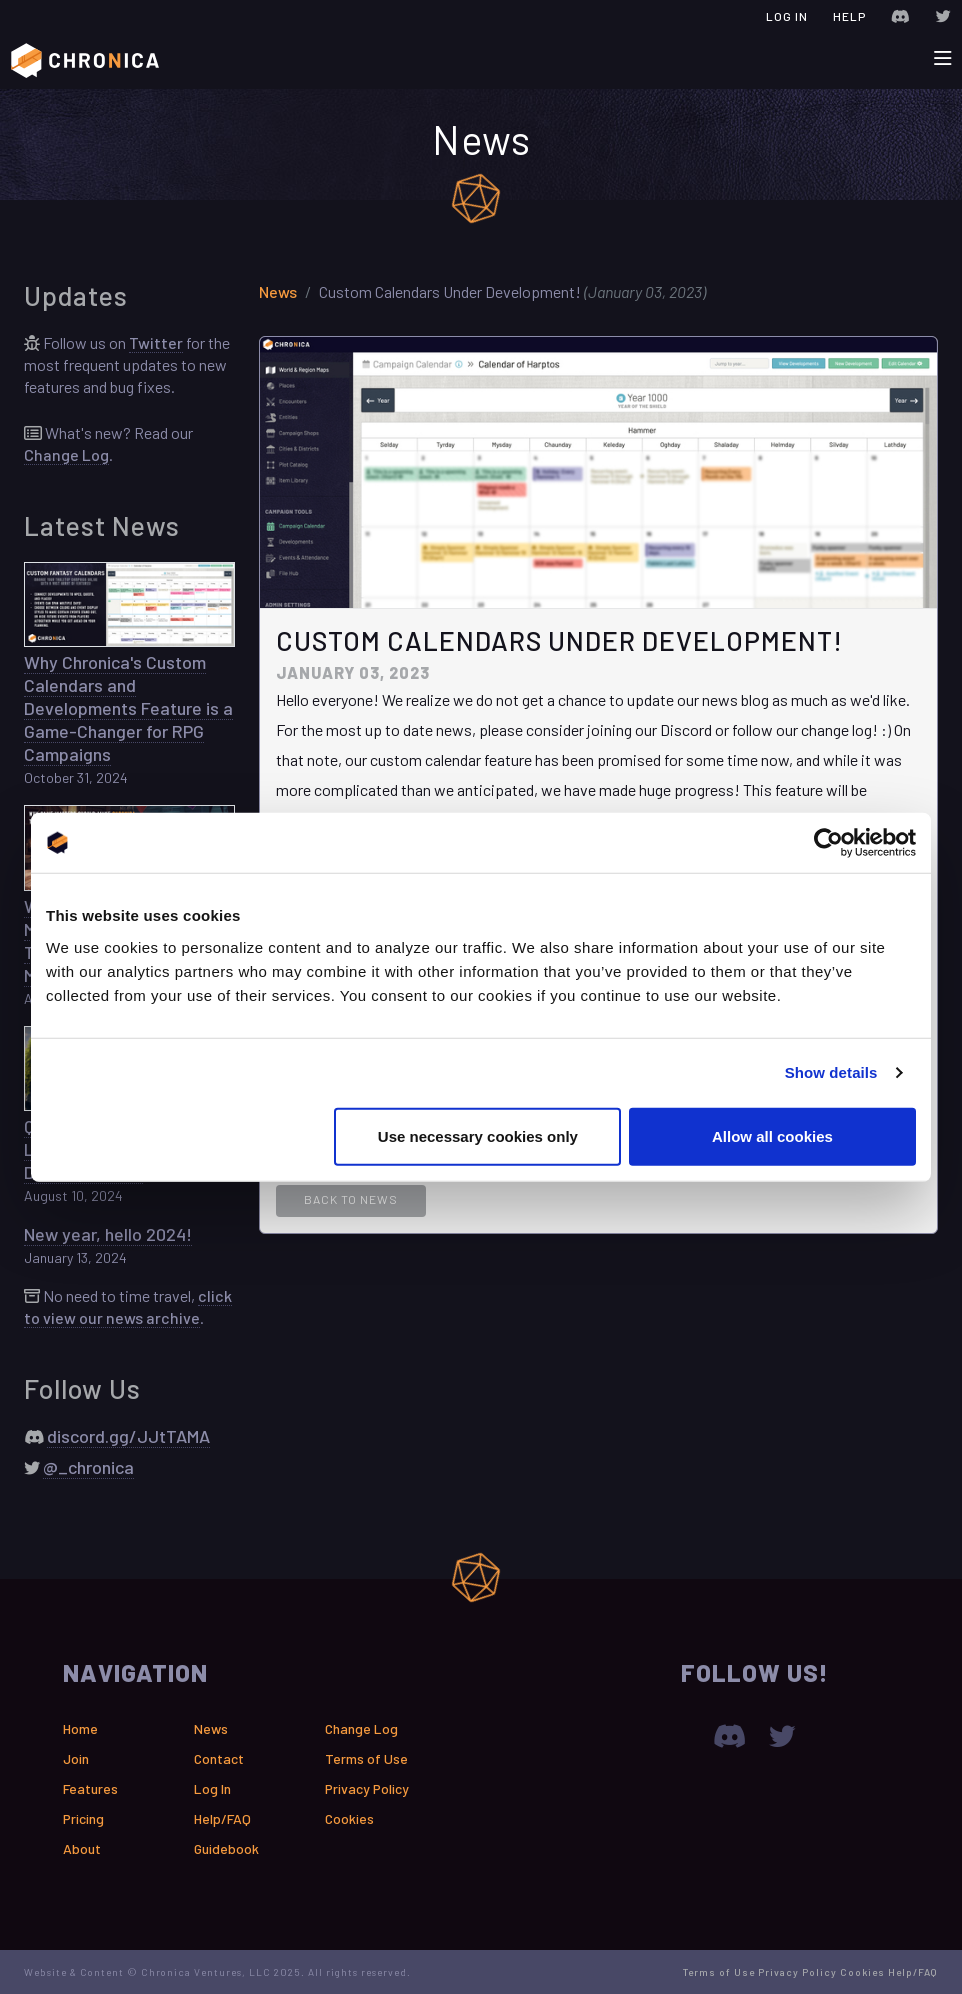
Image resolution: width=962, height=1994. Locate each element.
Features (90, 1788)
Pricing (83, 1818)
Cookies (349, 1818)
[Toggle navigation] (943, 58)
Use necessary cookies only (478, 1135)
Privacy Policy (367, 1788)
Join (76, 1758)
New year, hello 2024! (108, 1234)
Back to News (351, 1199)
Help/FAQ (222, 1818)
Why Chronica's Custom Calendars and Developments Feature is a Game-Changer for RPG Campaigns (128, 708)
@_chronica (88, 1467)
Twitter (156, 342)
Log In (787, 16)
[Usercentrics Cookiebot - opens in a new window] (828, 843)
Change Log (66, 454)
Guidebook (226, 1848)
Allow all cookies (772, 1135)
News (278, 291)
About (82, 1848)
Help (849, 16)
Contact (219, 1758)
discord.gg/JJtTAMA (128, 1436)
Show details (831, 1072)
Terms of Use (366, 1758)
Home (80, 1728)
